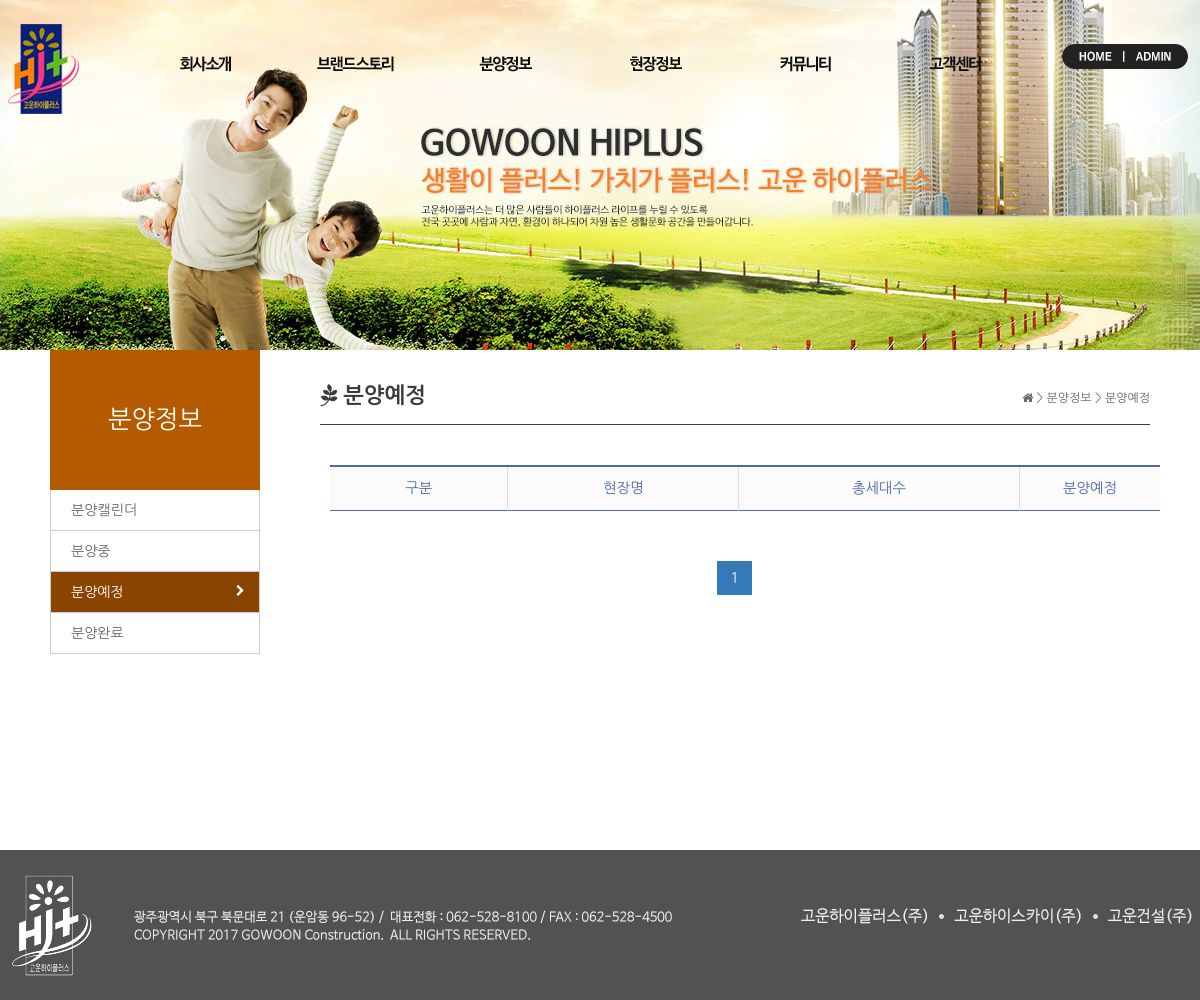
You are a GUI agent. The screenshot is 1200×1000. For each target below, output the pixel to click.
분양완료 (97, 633)
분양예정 (97, 592)
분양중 (90, 551)
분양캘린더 (104, 510)
